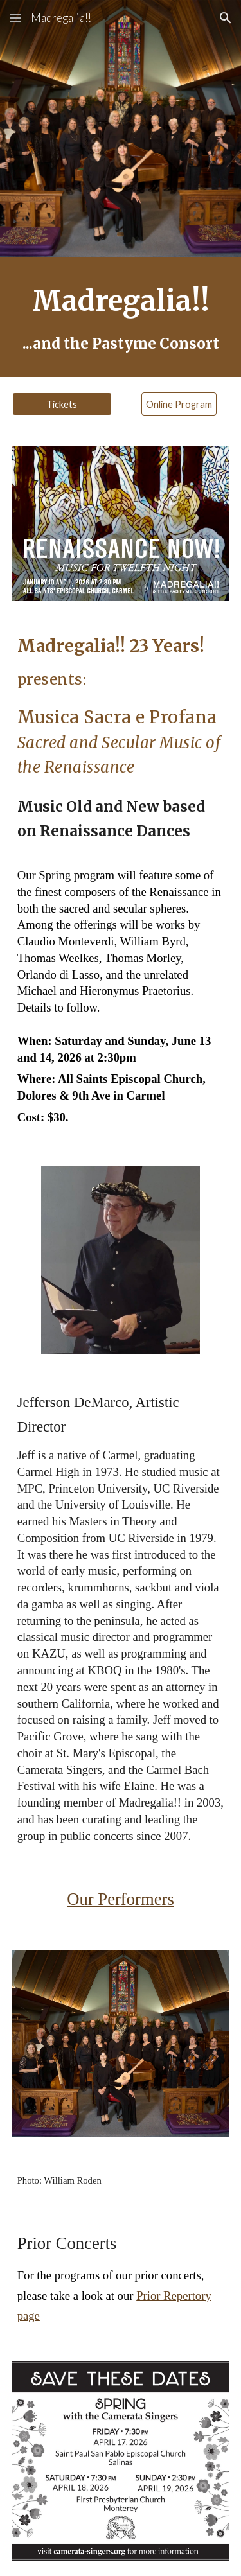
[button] (15, 17)
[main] (120, 317)
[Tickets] (62, 404)
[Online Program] (179, 404)
